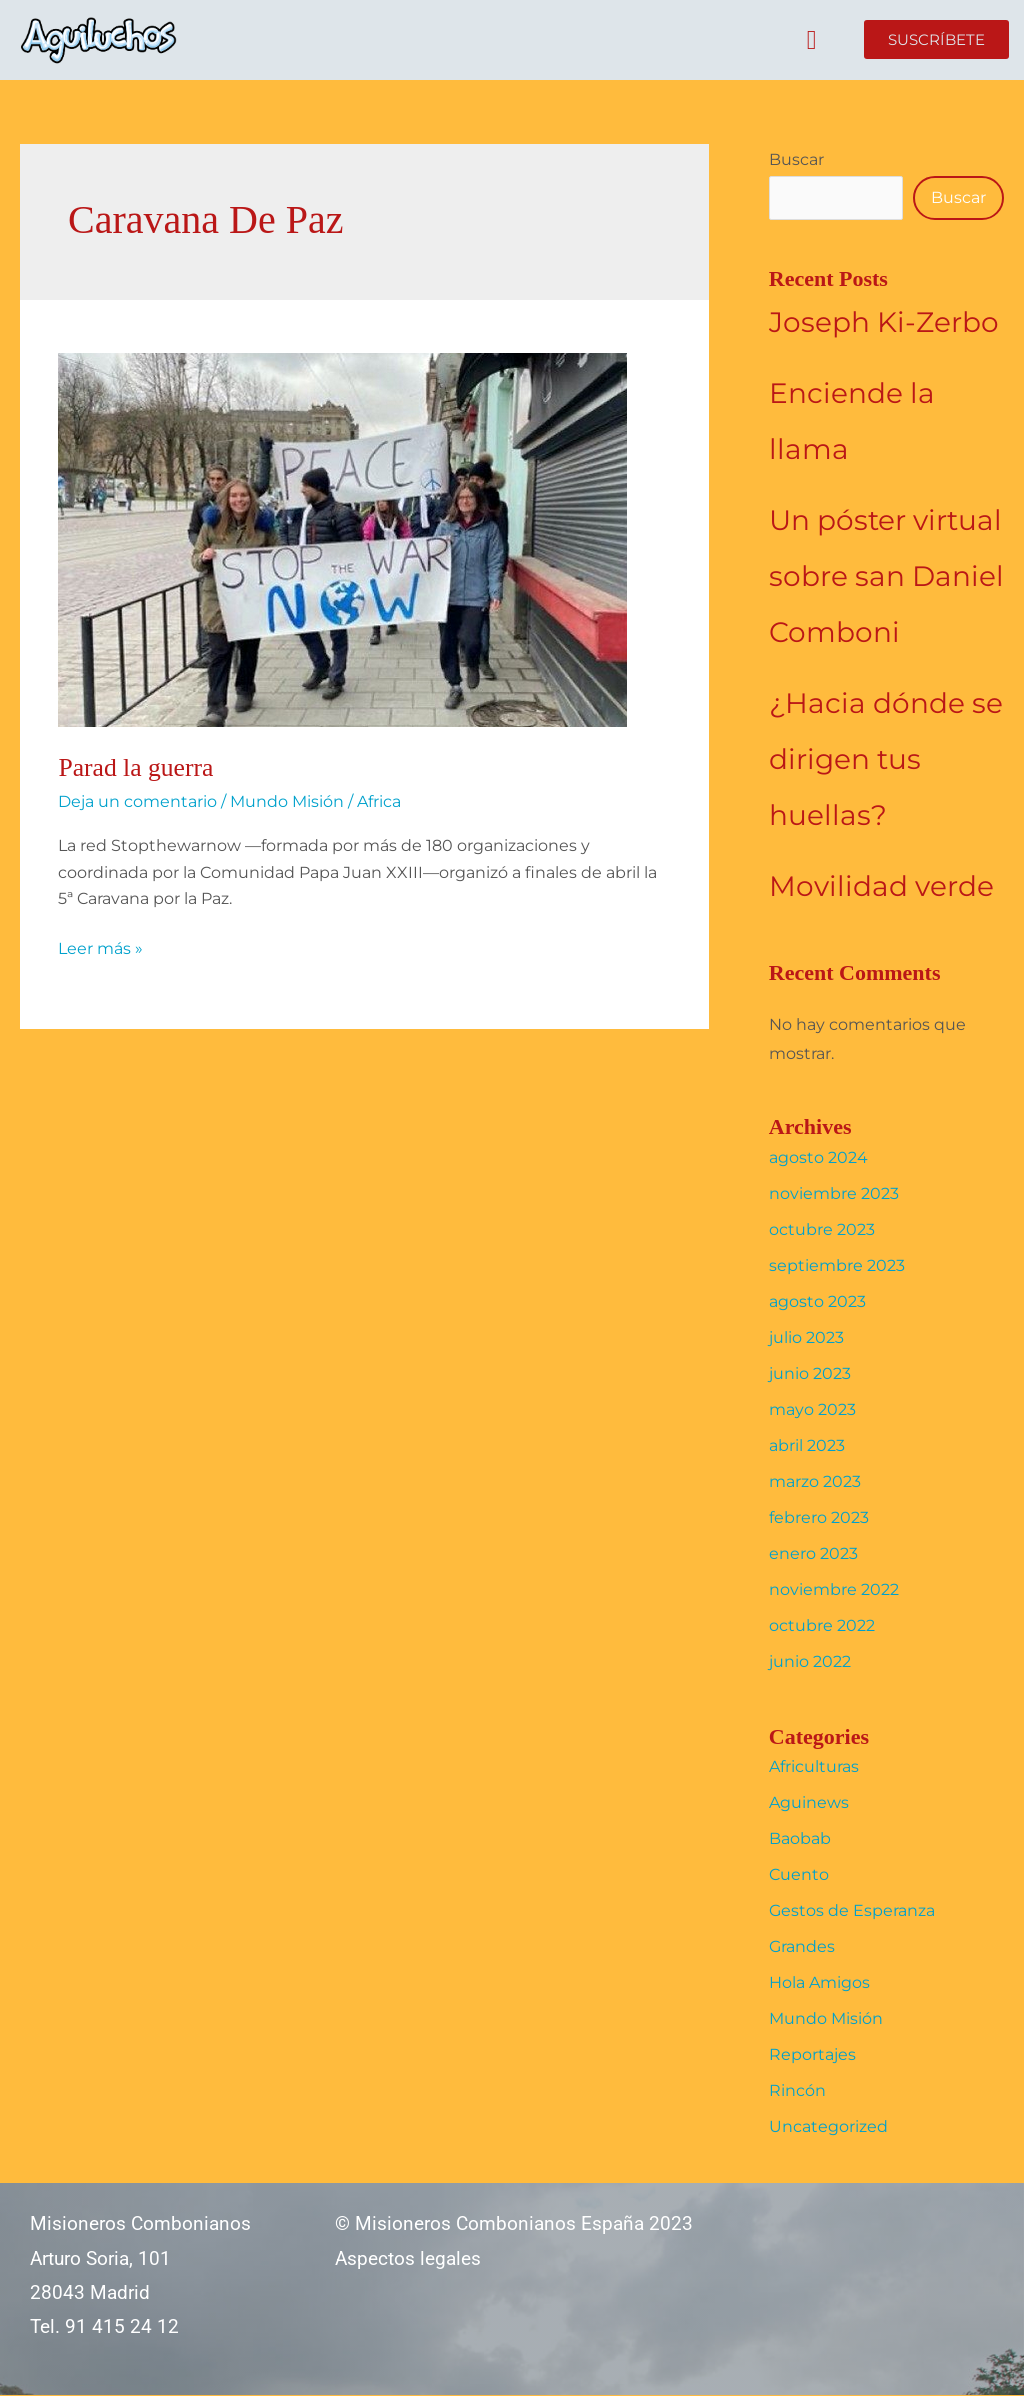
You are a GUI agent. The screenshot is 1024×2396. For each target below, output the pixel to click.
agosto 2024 (818, 1157)
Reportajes (812, 2055)
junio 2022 (810, 1661)
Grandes (802, 1947)
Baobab (800, 1839)
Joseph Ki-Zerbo (884, 322)
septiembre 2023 (837, 1265)
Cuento (799, 1875)
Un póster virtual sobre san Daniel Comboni (886, 576)
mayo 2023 (812, 1409)
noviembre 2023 (834, 1193)
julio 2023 (806, 1337)
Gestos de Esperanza (852, 1911)
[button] (811, 40)
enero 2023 (813, 1553)
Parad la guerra (136, 767)
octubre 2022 (822, 1625)
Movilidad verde (881, 886)
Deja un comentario (137, 801)
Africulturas (814, 1767)
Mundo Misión (287, 801)
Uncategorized (828, 2127)
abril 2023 (807, 1445)
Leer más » (100, 947)
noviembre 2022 (834, 1589)
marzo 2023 (815, 1481)
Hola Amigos (819, 1983)
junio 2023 (810, 1373)
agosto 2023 (817, 1301)
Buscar (796, 159)
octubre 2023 (822, 1229)
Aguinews (809, 1803)
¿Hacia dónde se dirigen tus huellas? (886, 759)
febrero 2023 (819, 1517)
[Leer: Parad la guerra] (342, 538)
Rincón (797, 2091)
